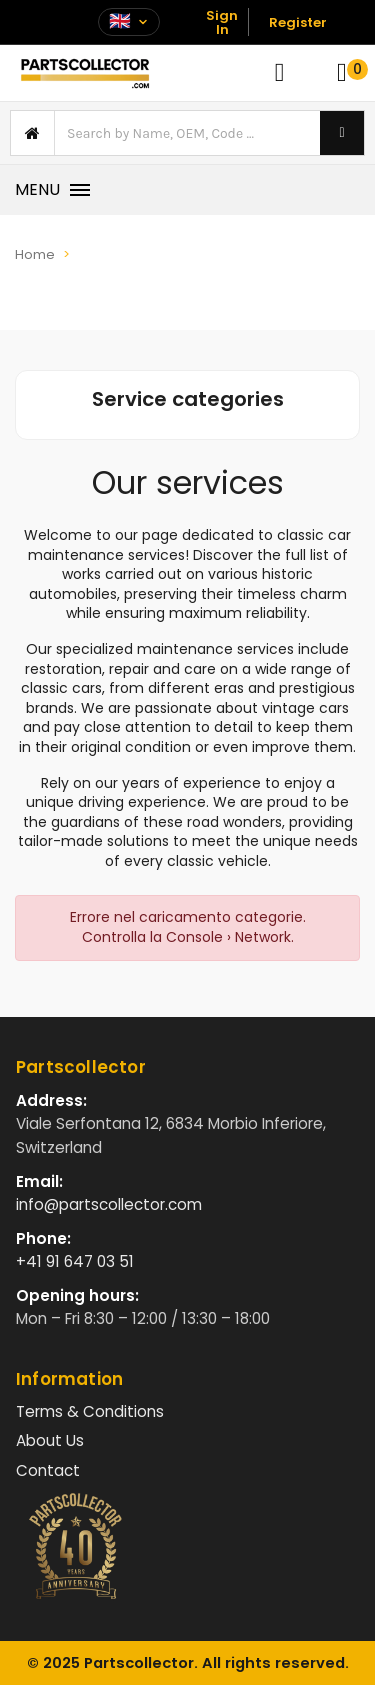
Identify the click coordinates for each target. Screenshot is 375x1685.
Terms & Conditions (90, 1411)
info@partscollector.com (109, 1204)
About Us (50, 1440)
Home (35, 254)
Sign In (222, 22)
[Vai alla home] (85, 73)
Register (298, 22)
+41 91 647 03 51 (75, 1261)
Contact (48, 1470)
